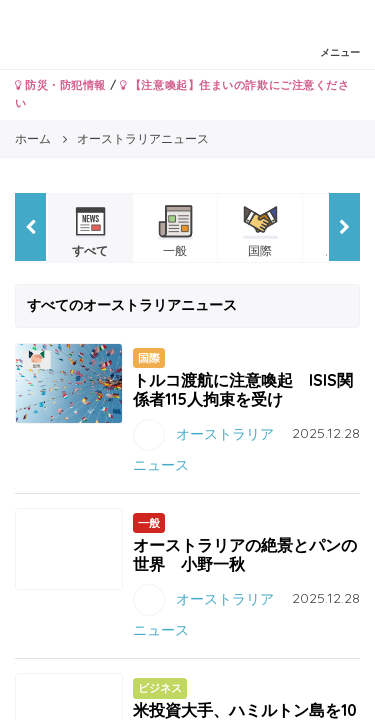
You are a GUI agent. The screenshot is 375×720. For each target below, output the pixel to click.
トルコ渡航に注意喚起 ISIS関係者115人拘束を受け (243, 389)
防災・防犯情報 (60, 85)
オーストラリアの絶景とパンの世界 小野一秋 (245, 554)
